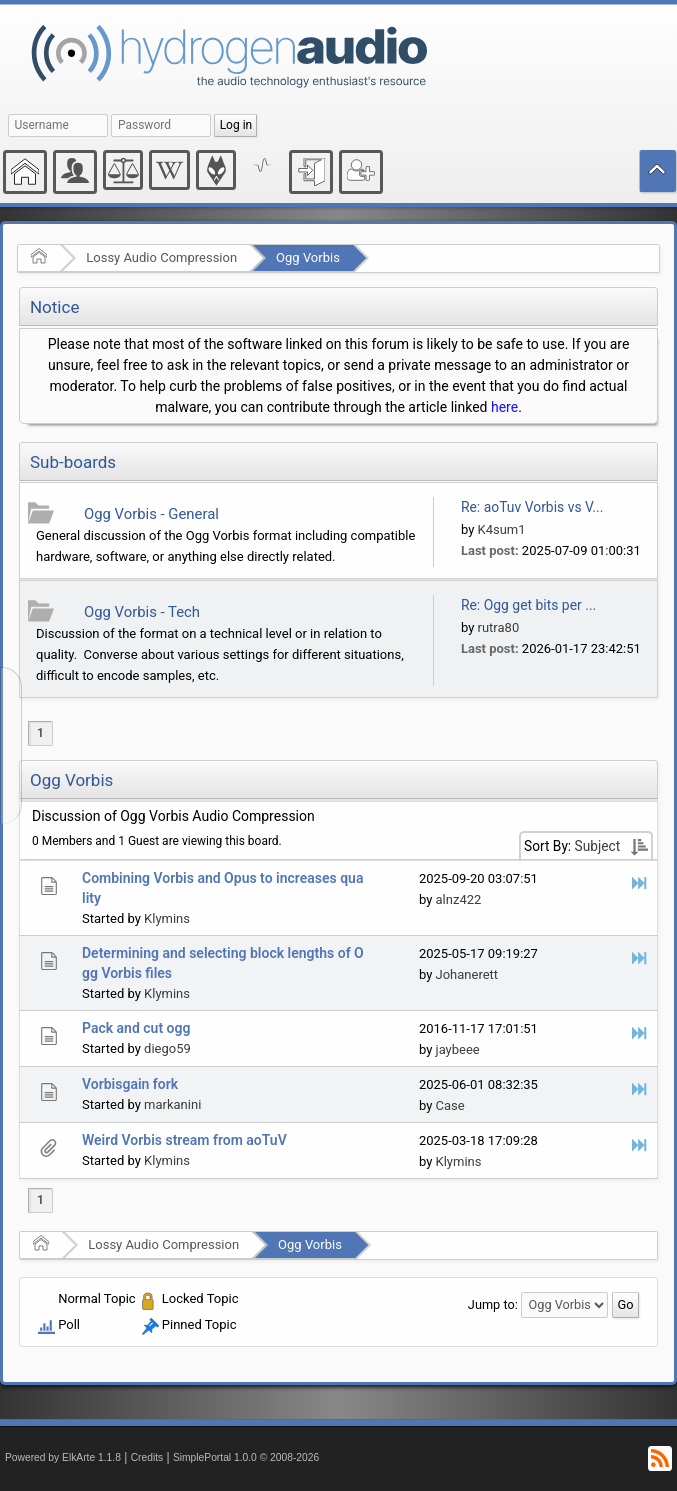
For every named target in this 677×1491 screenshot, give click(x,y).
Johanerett (467, 974)
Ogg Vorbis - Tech (142, 612)
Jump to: (493, 1304)
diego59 (167, 1048)
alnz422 (459, 899)
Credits (147, 1457)
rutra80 (499, 627)
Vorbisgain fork (130, 1084)
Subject (598, 846)
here (504, 407)
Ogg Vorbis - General (151, 514)
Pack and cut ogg (136, 1028)
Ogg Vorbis (308, 257)
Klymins (167, 918)
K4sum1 (502, 529)
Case (450, 1105)
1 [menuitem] (40, 733)
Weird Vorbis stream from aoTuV (184, 1140)
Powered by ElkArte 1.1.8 (63, 1457)
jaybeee (458, 1049)
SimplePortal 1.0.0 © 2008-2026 (246, 1457)
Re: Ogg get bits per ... (528, 605)
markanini (172, 1104)
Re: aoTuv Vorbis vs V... (532, 507)
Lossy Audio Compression (161, 257)
